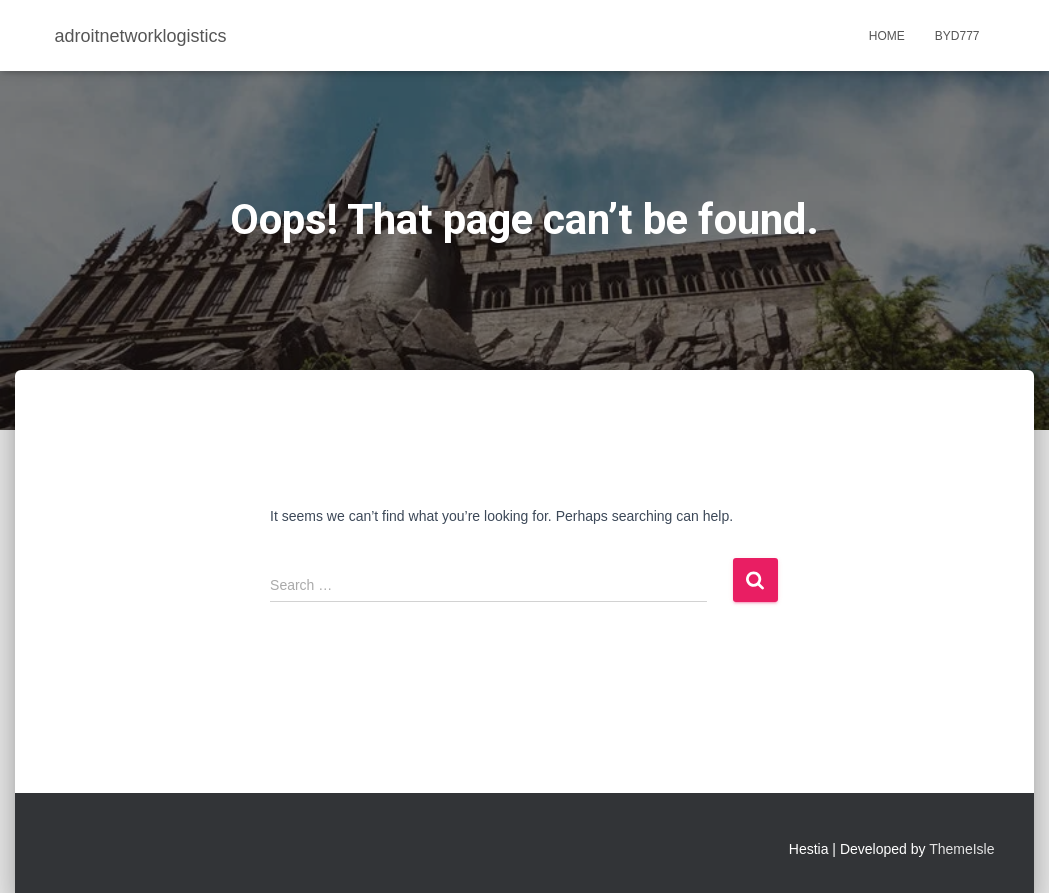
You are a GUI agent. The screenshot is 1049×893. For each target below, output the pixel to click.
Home (887, 36)
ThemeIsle (961, 849)
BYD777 (957, 36)
